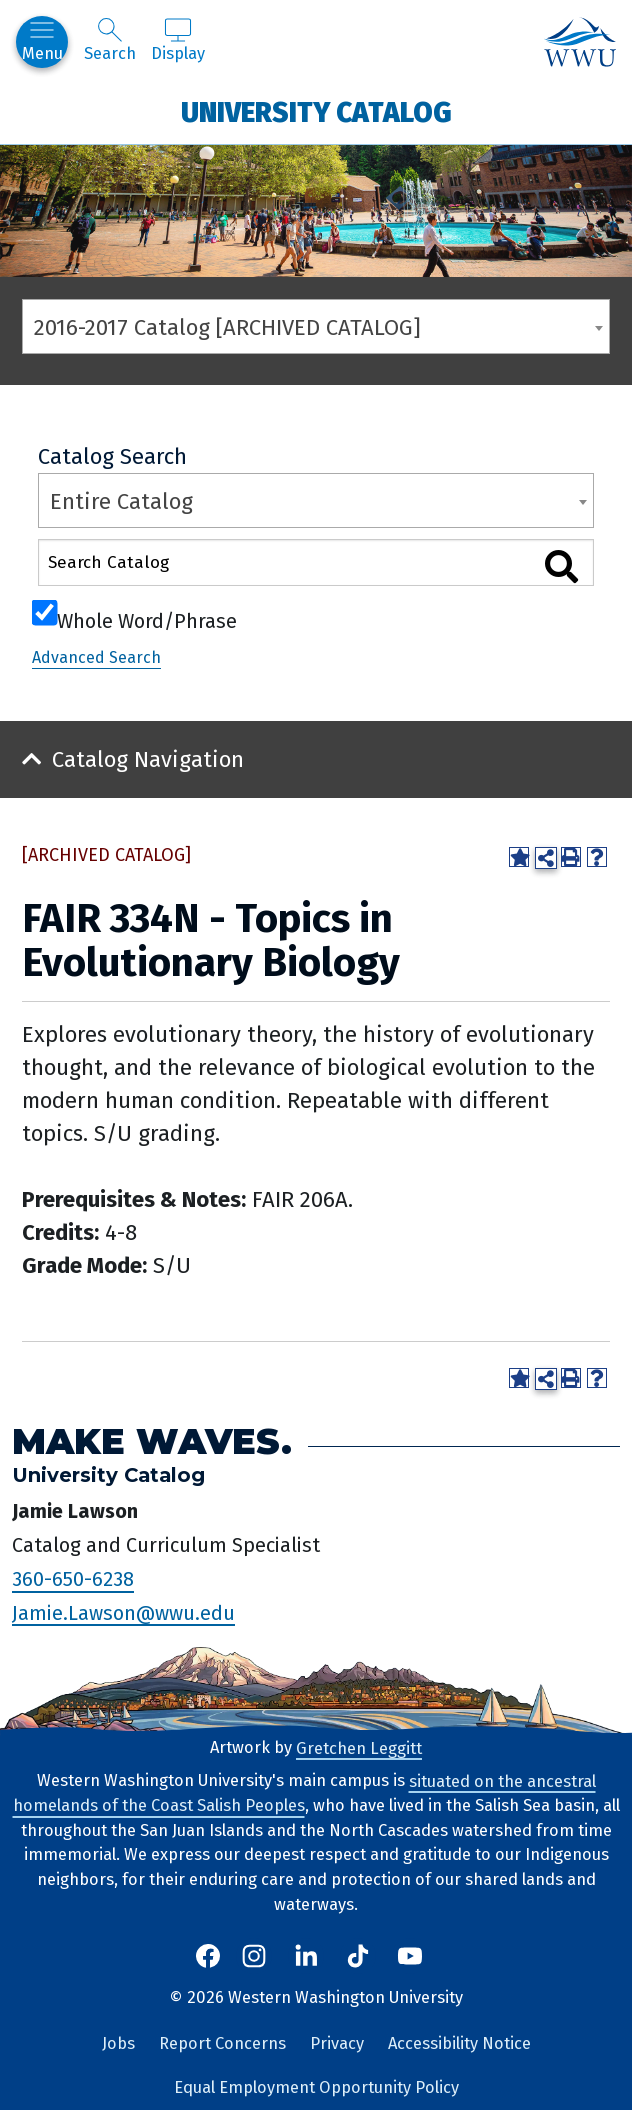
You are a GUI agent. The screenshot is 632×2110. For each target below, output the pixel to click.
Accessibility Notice (459, 2043)
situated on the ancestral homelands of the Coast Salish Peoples (304, 1793)
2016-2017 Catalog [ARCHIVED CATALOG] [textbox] (227, 327)
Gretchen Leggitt (359, 1747)
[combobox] (316, 326)
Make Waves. (152, 1440)
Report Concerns (222, 2043)
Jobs (118, 2043)
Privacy (337, 2043)
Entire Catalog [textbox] (121, 501)
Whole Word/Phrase (147, 619)
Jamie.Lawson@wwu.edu (123, 1612)
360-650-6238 (73, 1579)
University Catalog (316, 111)
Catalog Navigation (148, 759)
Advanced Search (96, 657)
